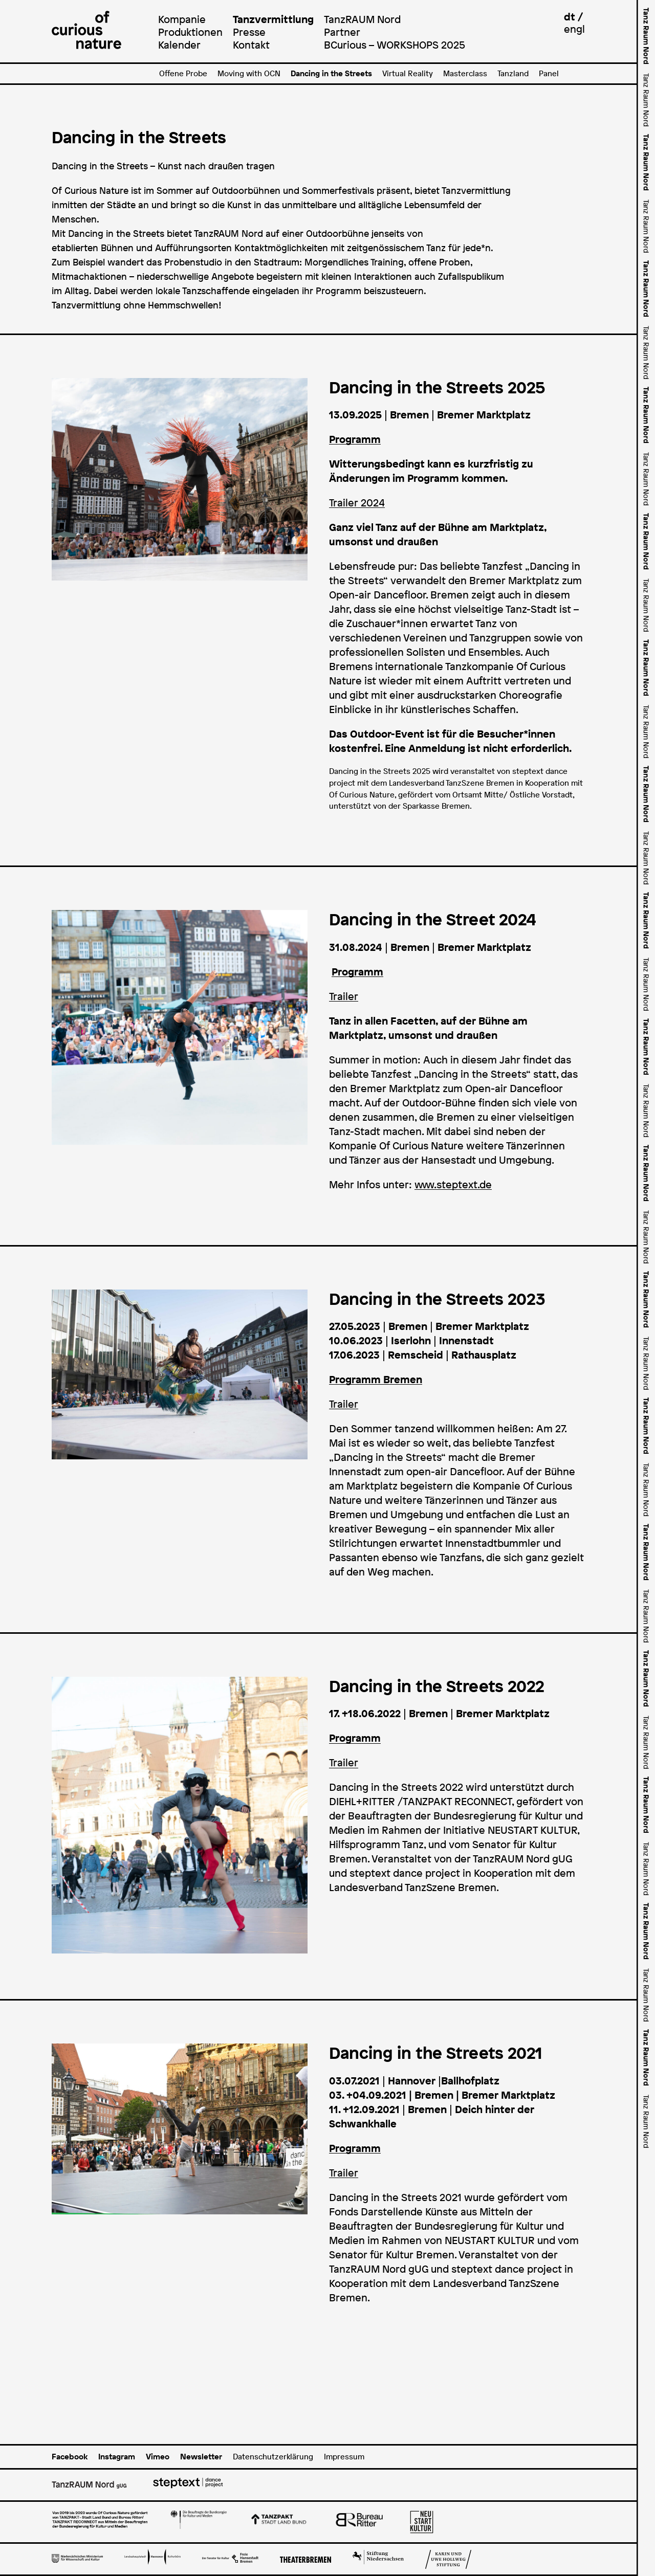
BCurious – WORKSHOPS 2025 (394, 45)
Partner (342, 32)
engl (574, 29)
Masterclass (465, 73)
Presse (249, 32)
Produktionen (190, 32)
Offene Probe (183, 73)
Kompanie (182, 19)
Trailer (343, 996)
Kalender (179, 45)
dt (569, 17)
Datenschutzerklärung (273, 2456)
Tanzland (513, 73)
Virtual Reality (407, 73)
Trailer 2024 (357, 503)
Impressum (344, 2456)
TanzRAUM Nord (362, 19)
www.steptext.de (453, 1185)
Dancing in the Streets (331, 73)
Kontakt (251, 45)
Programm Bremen (375, 1379)
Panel (549, 73)
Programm (357, 972)
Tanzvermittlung (273, 19)
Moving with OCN (248, 73)
